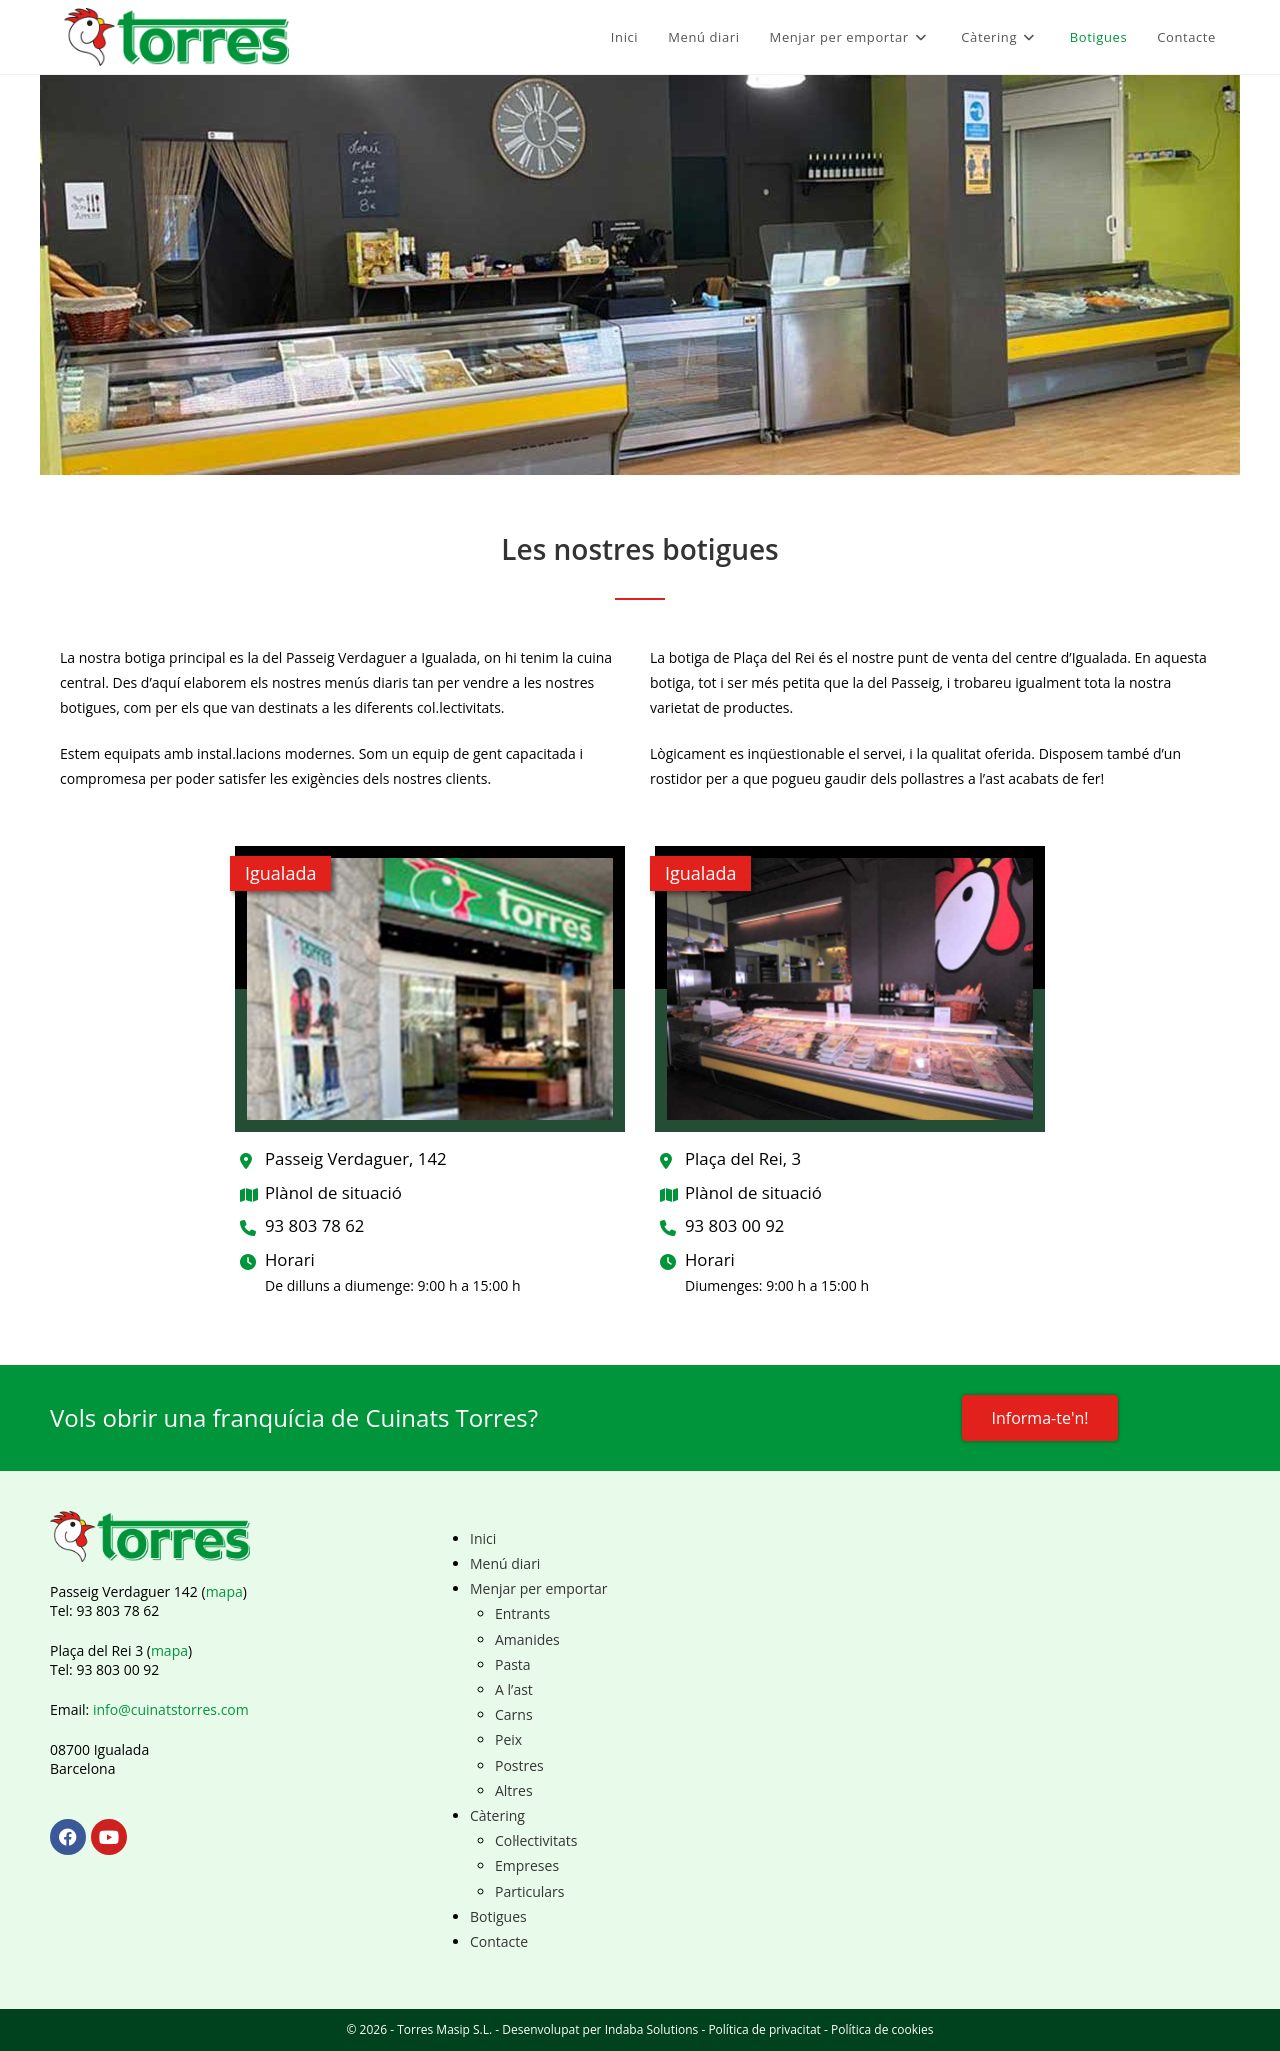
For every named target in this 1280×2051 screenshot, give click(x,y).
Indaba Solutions (652, 2029)
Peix (508, 1739)
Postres (519, 1765)
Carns (514, 1714)
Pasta (513, 1664)
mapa (224, 1591)
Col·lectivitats (536, 1840)
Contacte (499, 1941)
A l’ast (514, 1689)
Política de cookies (882, 2029)
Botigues (498, 1916)
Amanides (527, 1639)
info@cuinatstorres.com (171, 1709)
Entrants (522, 1613)
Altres (514, 1790)
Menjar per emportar (539, 1588)
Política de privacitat (764, 2029)
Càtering (497, 1815)
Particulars (529, 1891)
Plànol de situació (333, 1192)
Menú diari (505, 1563)
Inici (483, 1538)
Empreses (527, 1865)
